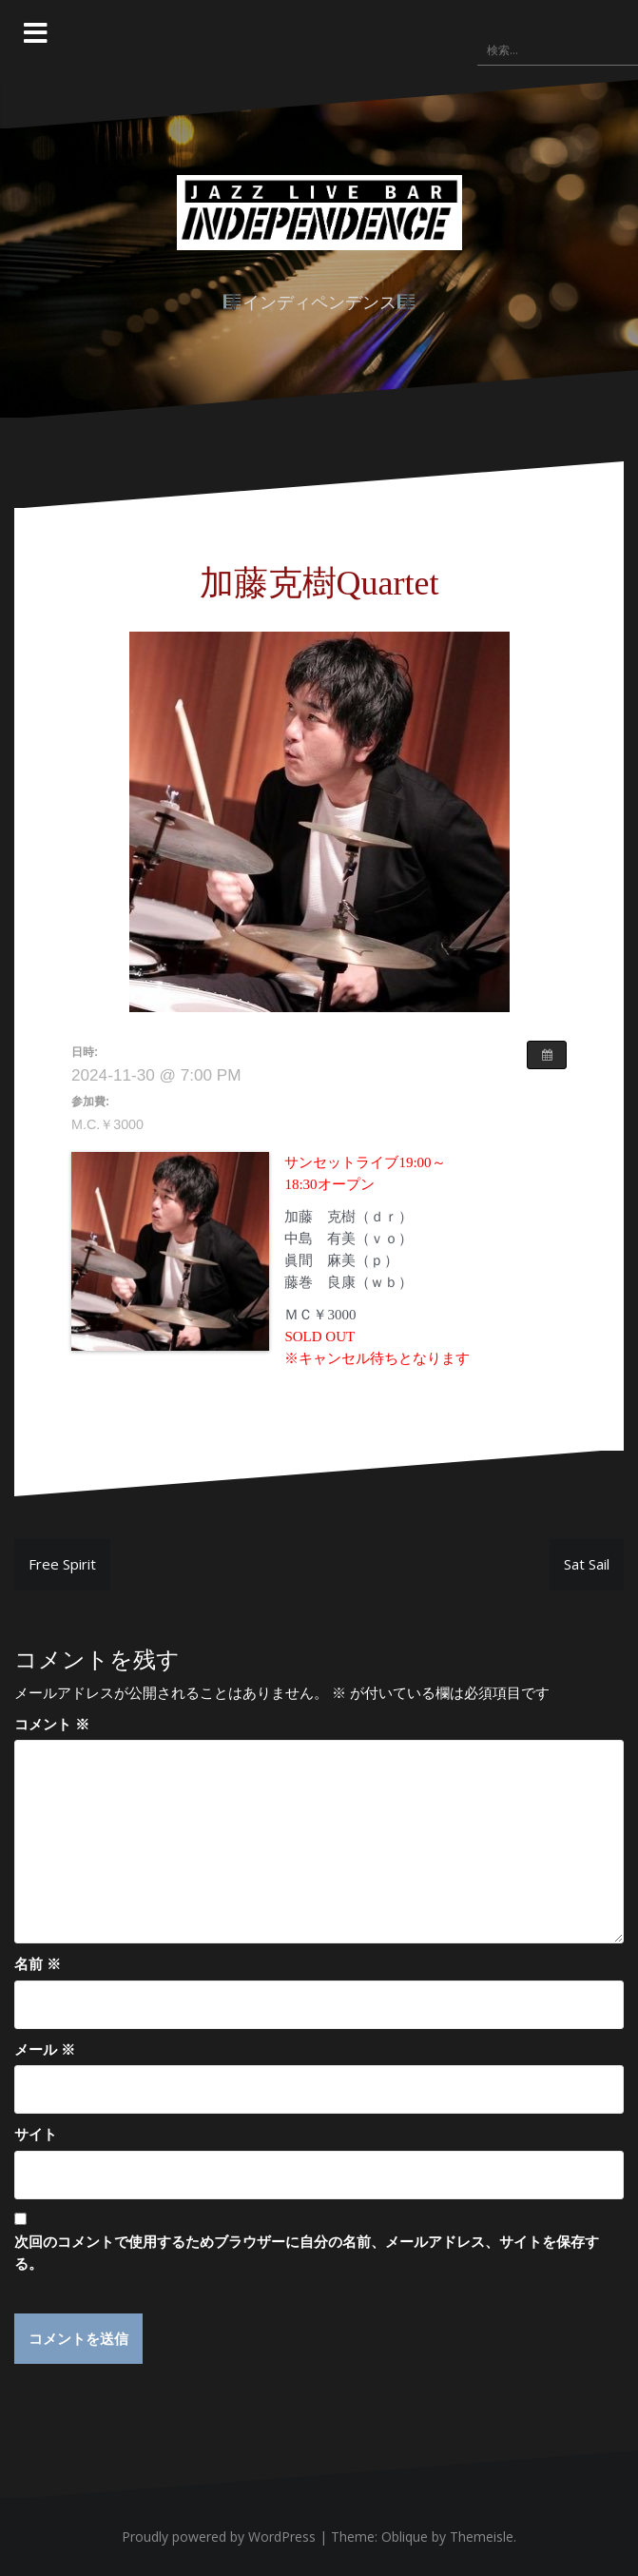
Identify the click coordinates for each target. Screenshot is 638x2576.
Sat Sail (586, 1563)
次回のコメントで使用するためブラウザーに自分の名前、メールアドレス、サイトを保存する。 (306, 2252)
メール (44, 2049)
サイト (35, 2133)
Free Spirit (62, 1563)
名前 (37, 1963)
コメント (51, 1723)
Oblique (404, 2536)
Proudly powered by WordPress (219, 2536)
